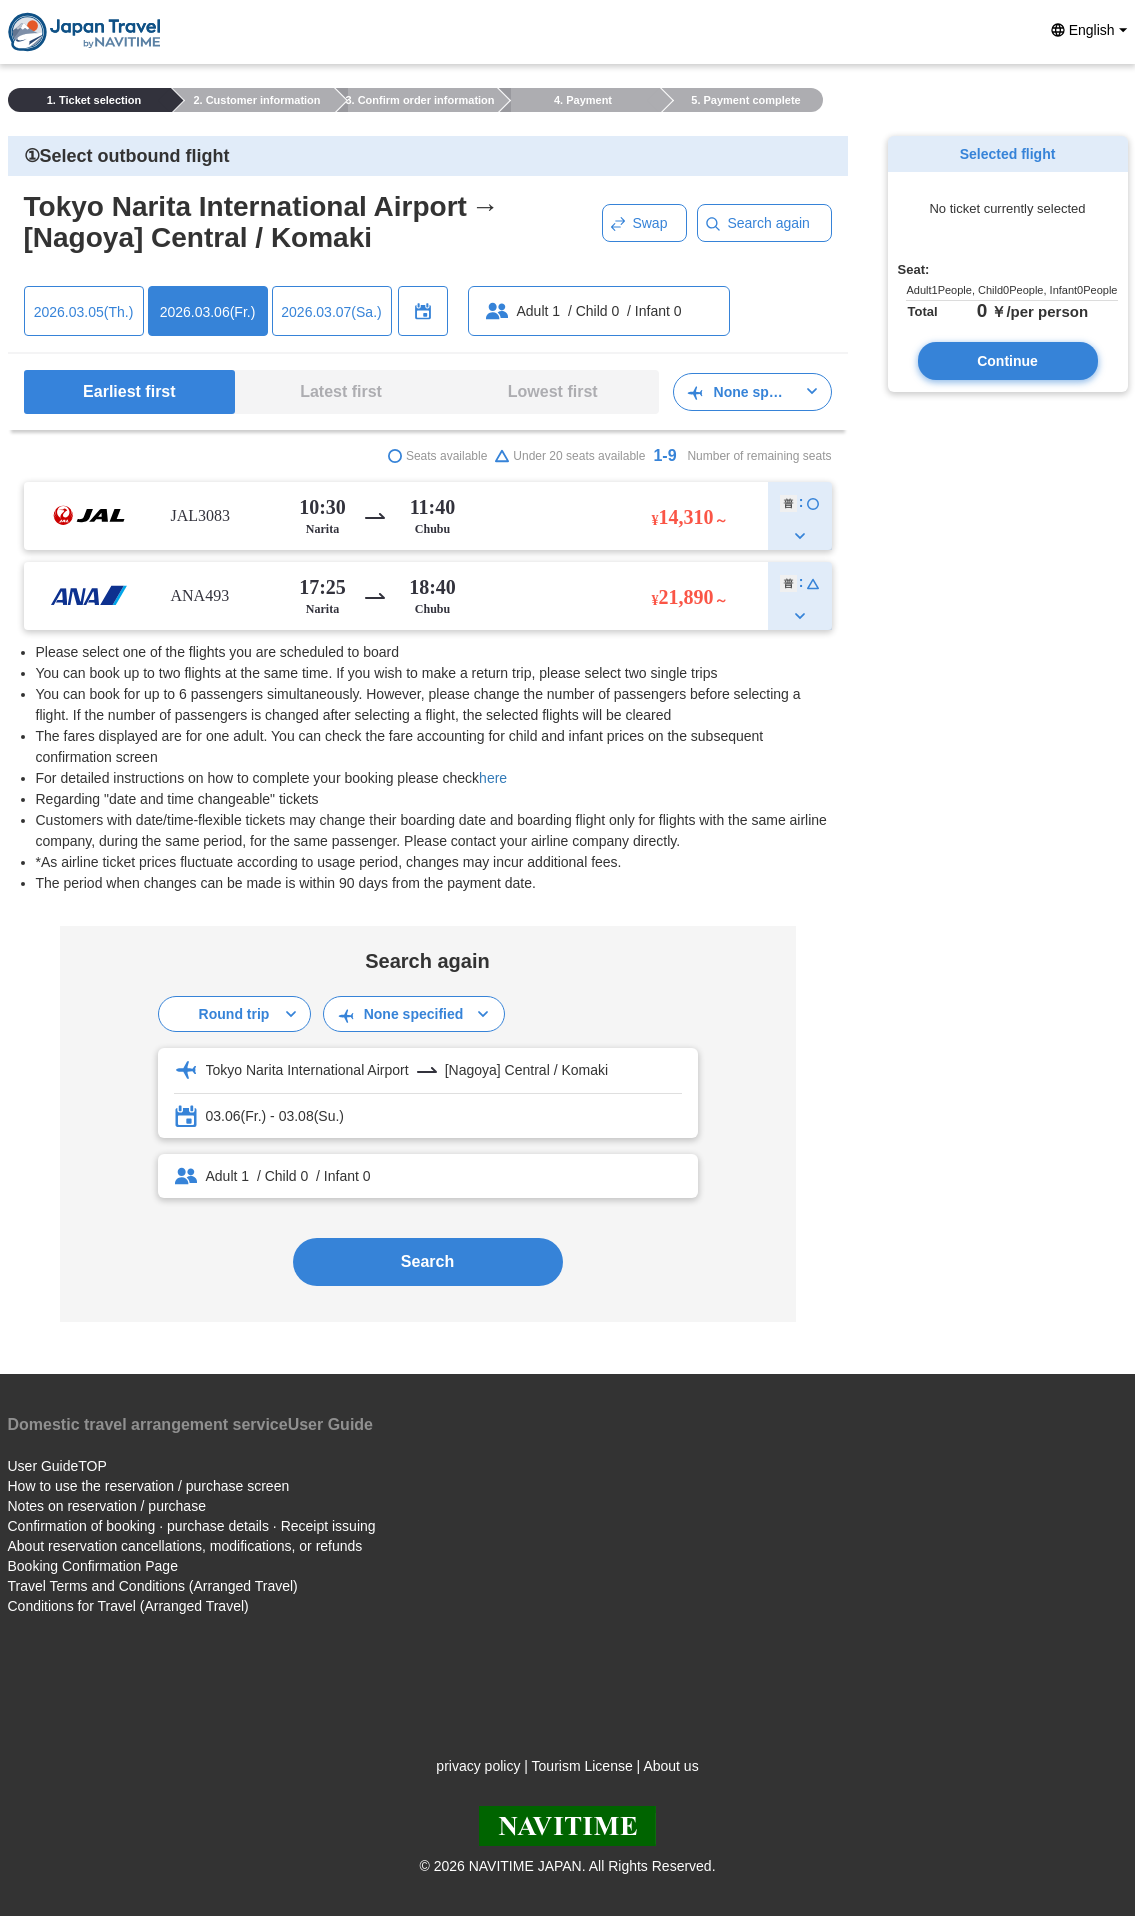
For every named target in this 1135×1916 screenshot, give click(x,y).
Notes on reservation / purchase (107, 1506)
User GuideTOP (57, 1466)
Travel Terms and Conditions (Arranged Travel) (153, 1586)
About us (670, 1766)
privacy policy (478, 1766)
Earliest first (129, 391)
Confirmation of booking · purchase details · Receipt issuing (192, 1526)
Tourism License (582, 1766)
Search (427, 1261)
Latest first (341, 391)
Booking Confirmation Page (93, 1566)
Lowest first (553, 391)
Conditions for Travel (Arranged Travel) (128, 1606)
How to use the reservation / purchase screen (149, 1486)
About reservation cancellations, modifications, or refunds (185, 1546)
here (493, 778)
